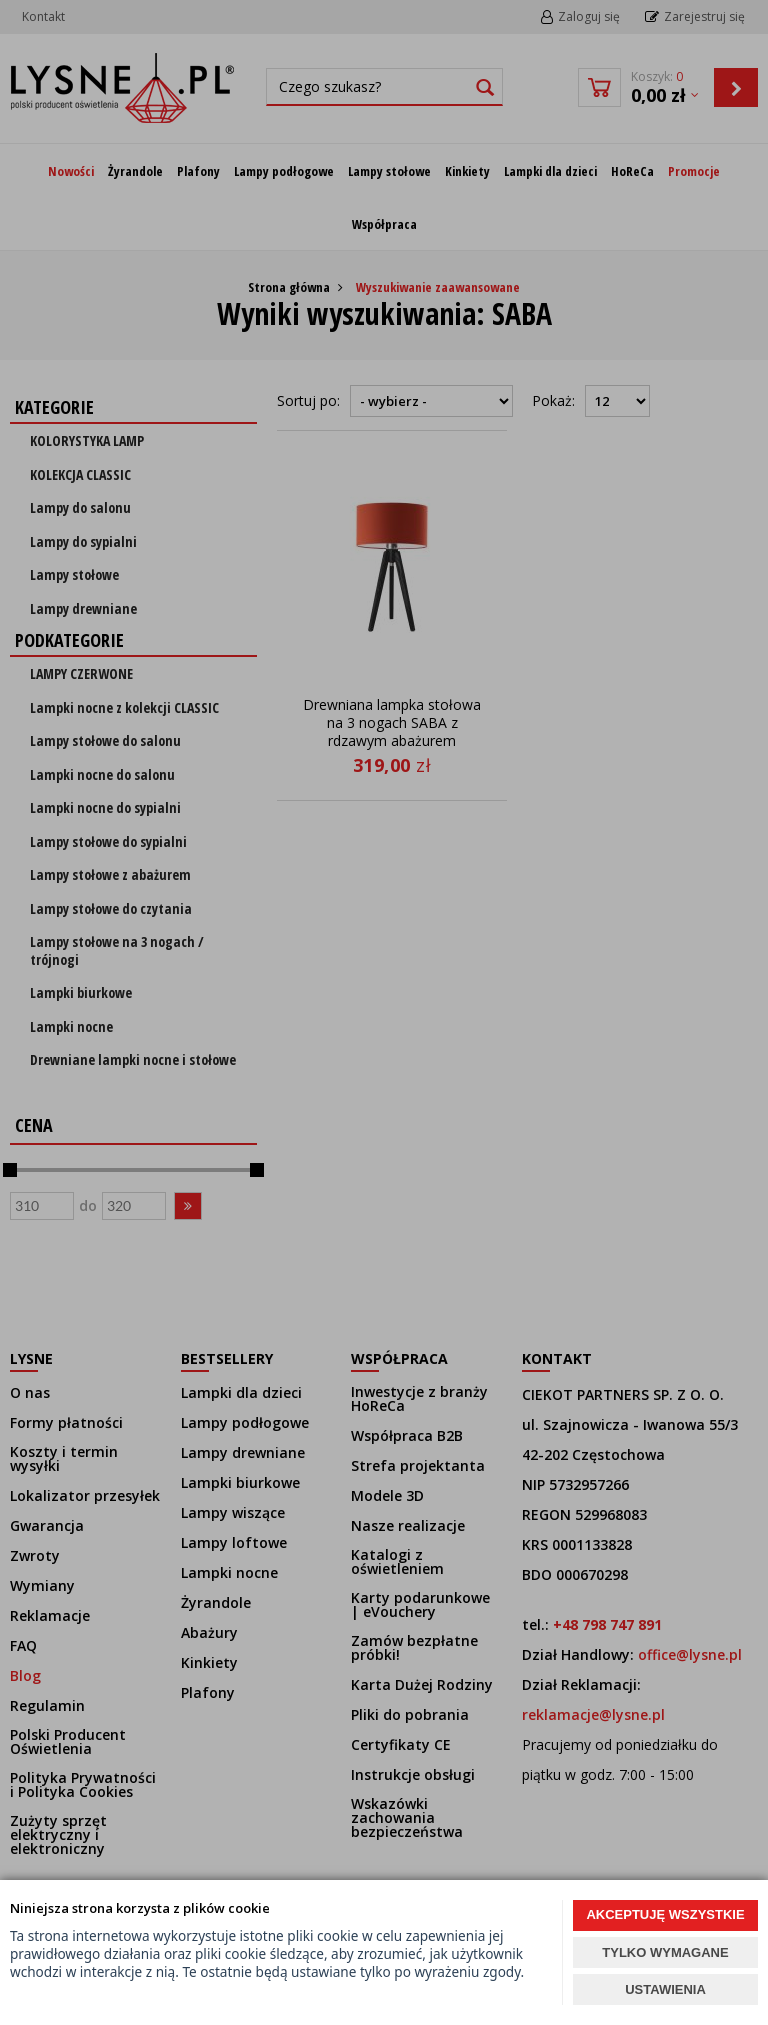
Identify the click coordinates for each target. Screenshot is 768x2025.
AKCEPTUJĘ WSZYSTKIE (665, 1914)
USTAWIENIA (665, 1989)
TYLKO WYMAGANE (665, 1952)
